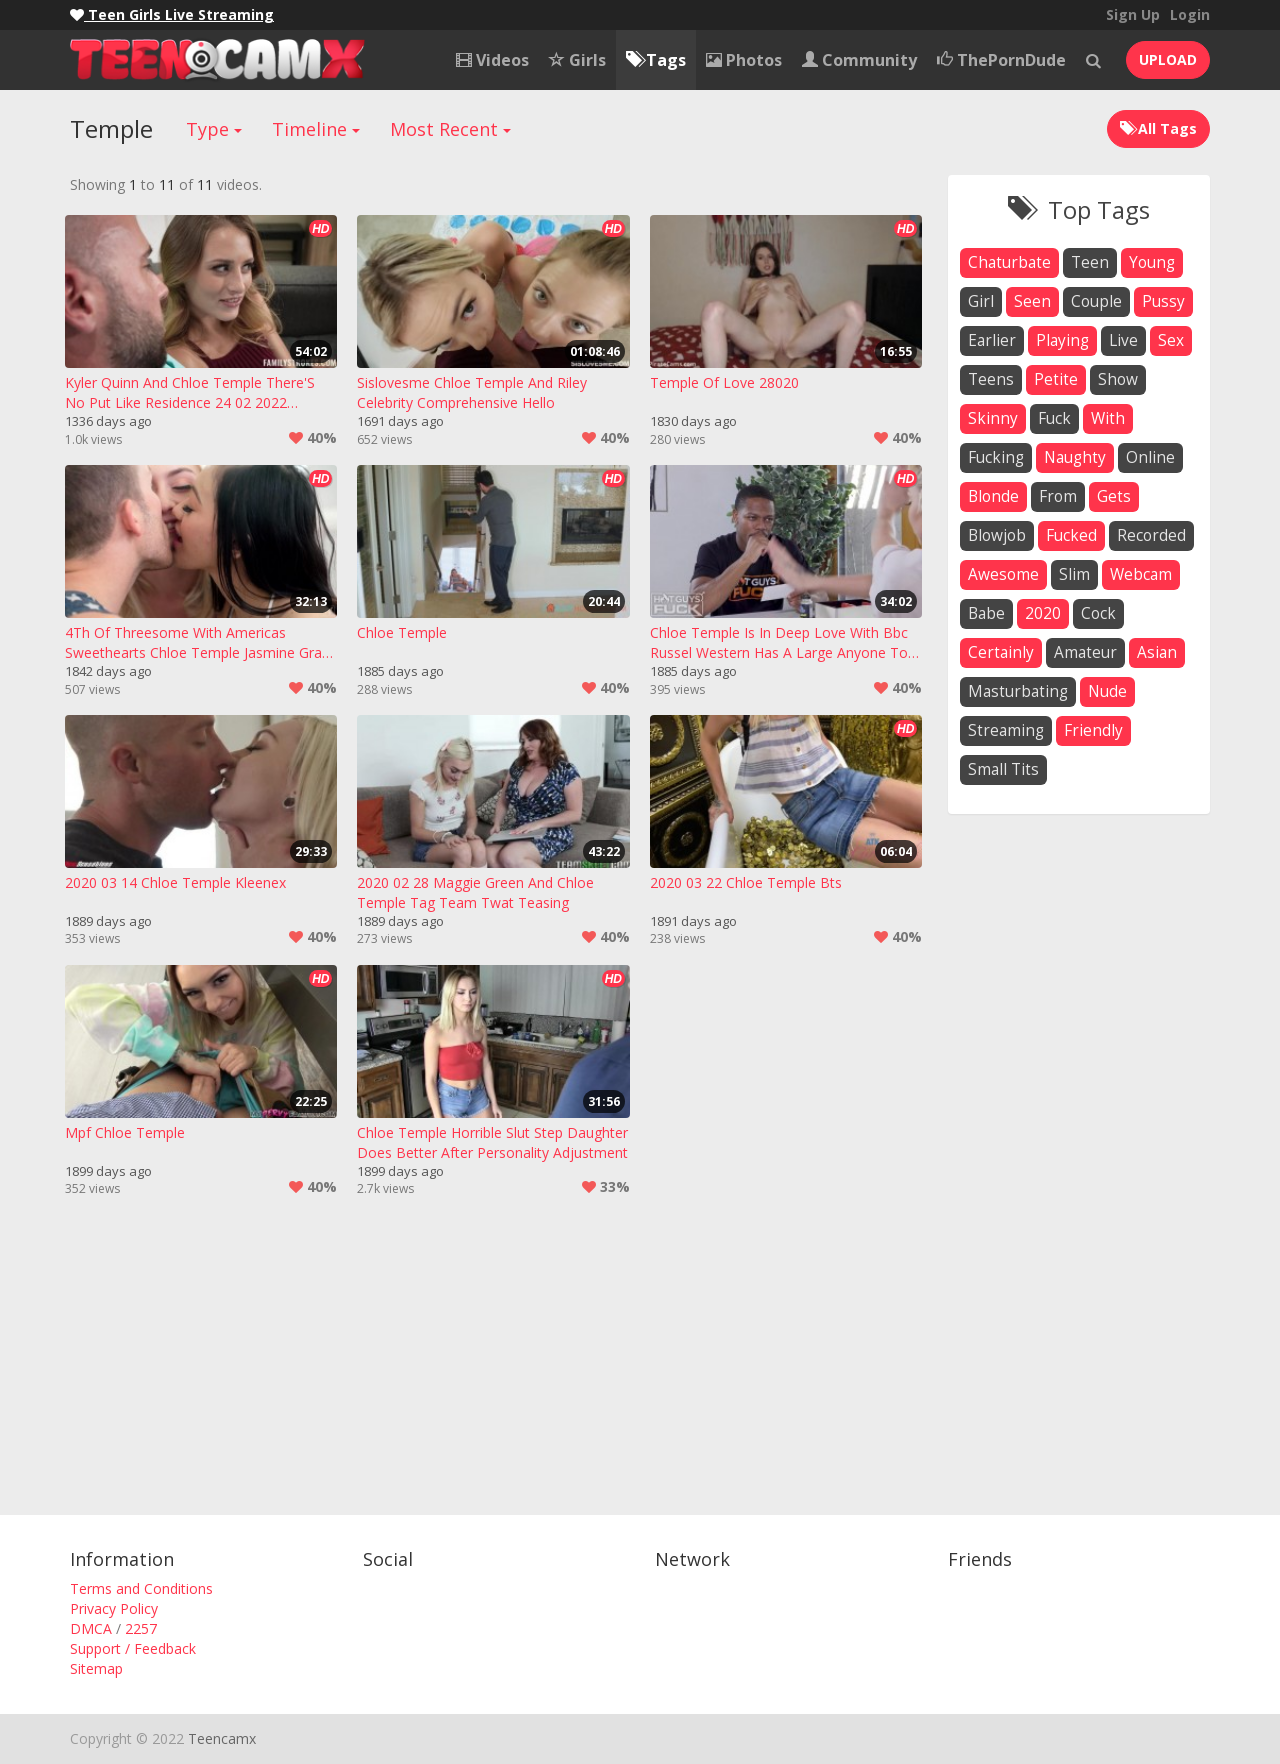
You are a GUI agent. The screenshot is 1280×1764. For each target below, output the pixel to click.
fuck (1054, 418)
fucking (996, 457)
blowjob (997, 535)
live (1123, 340)
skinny (993, 418)
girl (981, 301)
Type (214, 129)
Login (1190, 14)
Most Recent (450, 129)
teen (1090, 262)
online (1150, 457)
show (1118, 379)
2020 (1043, 613)
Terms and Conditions (141, 1588)
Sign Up (1133, 14)
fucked (1071, 535)
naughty (1075, 457)
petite (1056, 379)
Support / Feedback (133, 1648)
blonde (993, 496)
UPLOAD (1168, 59)
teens (991, 379)
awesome (1003, 574)
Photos (744, 60)
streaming (1006, 730)
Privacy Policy (114, 1608)
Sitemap (96, 1668)
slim (1074, 574)
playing (1062, 340)
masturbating (1018, 691)
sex (1171, 340)
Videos (492, 60)
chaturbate (1009, 262)
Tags (656, 60)
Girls (577, 60)
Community (859, 60)
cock (1098, 613)
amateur (1085, 652)
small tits (1003, 769)
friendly (1093, 730)
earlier (992, 340)
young (1152, 262)
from (1058, 496)
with (1108, 418)
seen (1032, 301)
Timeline (316, 129)
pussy (1163, 301)
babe (986, 613)
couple (1096, 301)
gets (1114, 496)
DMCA (91, 1628)
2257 (141, 1628)
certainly (1001, 652)
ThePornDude (1001, 60)
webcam (1141, 574)
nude (1107, 691)
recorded (1151, 535)
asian (1157, 652)
